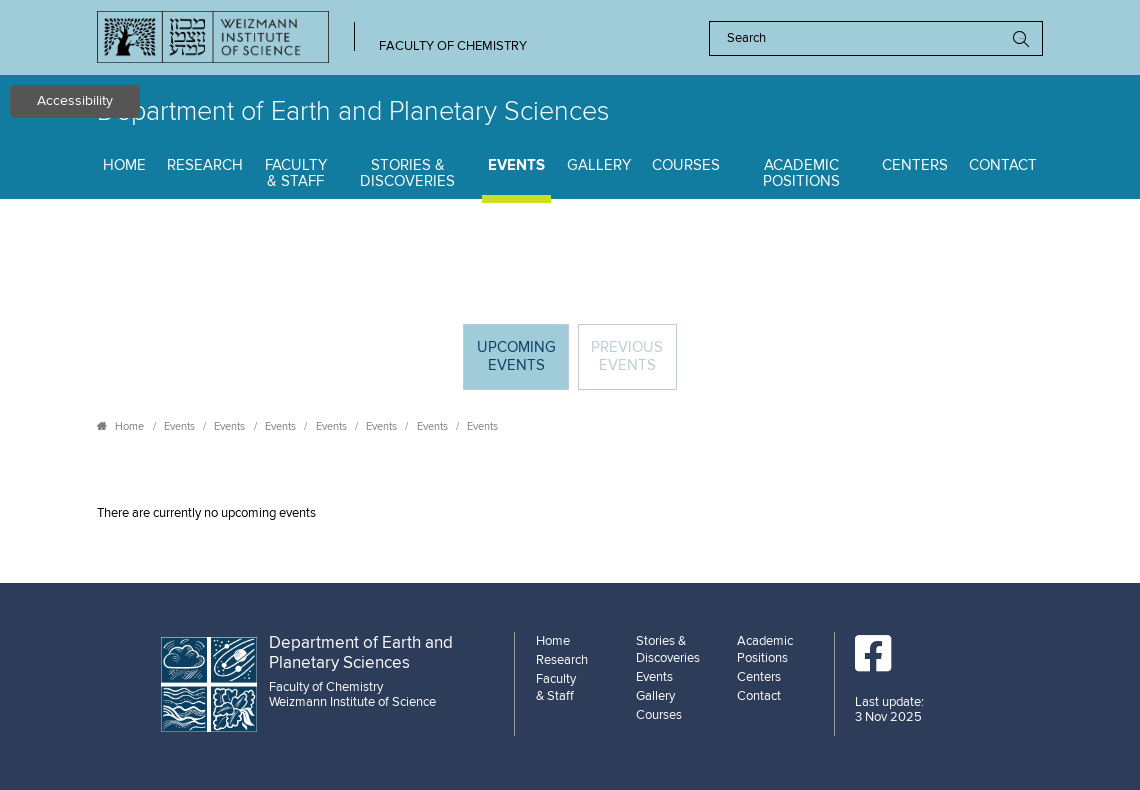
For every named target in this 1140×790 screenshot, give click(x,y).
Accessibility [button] (75, 101)
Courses (686, 165)
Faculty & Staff (296, 174)
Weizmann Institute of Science (352, 702)
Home (124, 165)
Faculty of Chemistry (453, 46)
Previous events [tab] (627, 356)
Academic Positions (801, 174)
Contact (1003, 165)
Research (205, 165)
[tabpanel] (570, 513)
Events (516, 165)
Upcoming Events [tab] (522, 363)
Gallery (599, 165)
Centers (915, 165)
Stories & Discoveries (407, 174)
